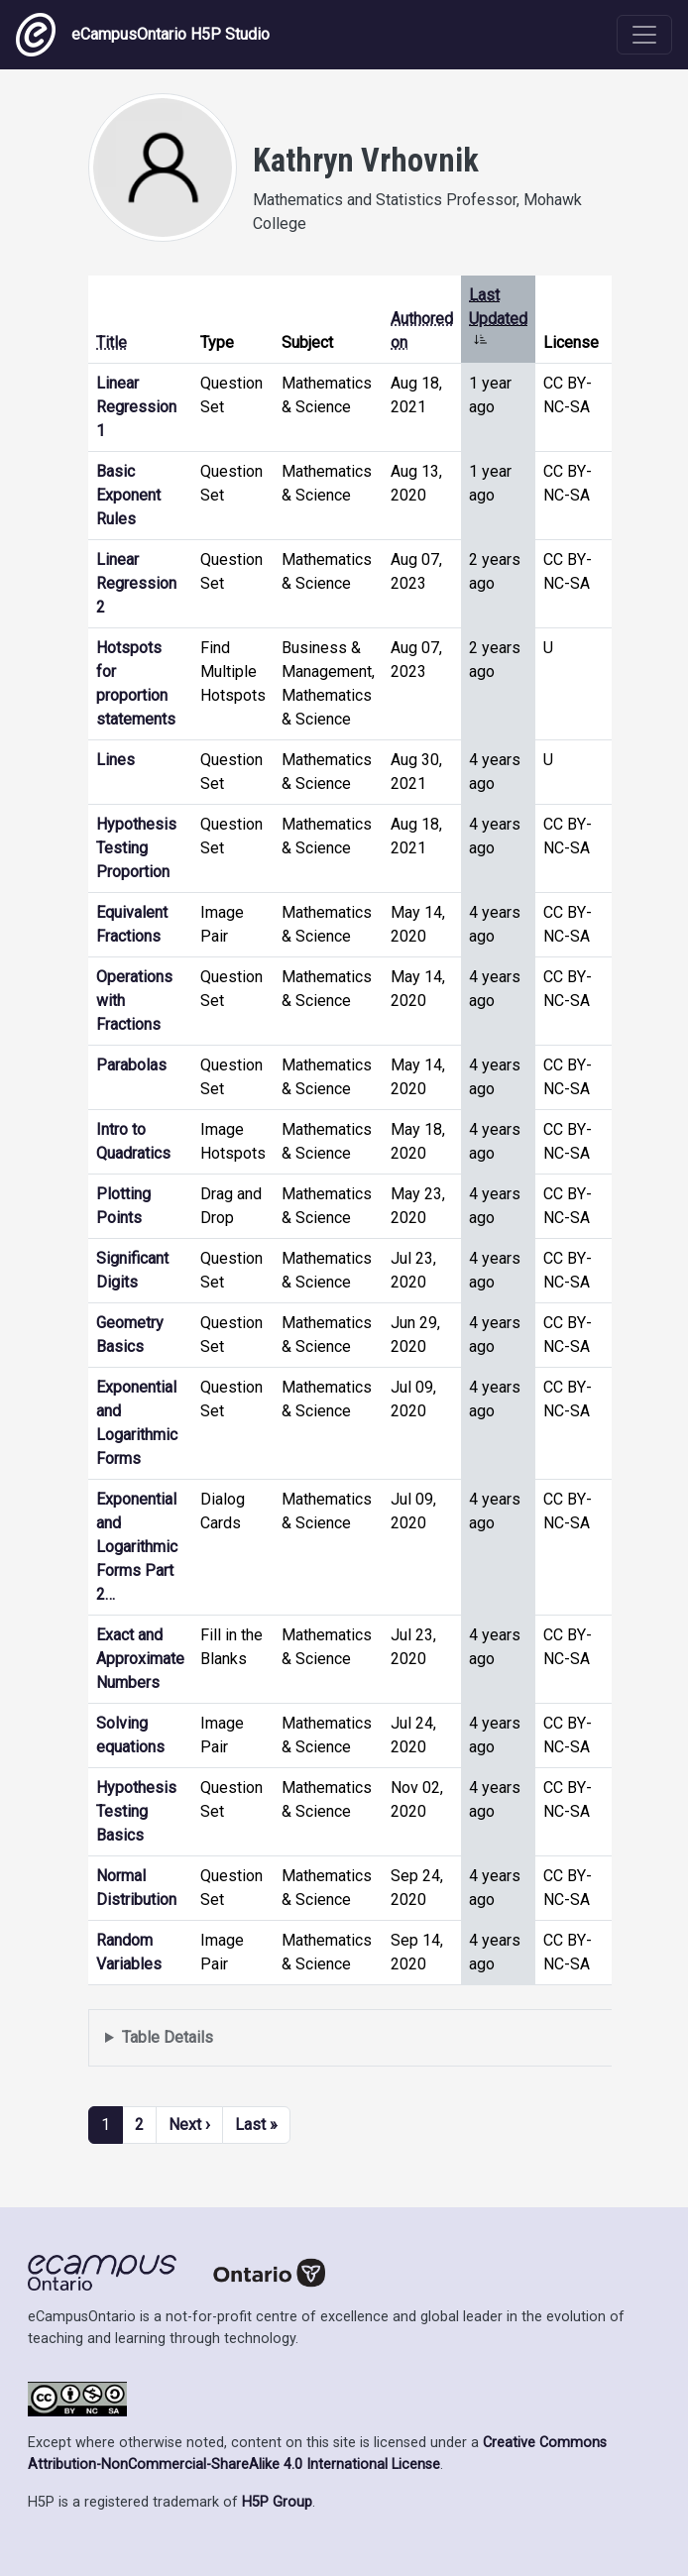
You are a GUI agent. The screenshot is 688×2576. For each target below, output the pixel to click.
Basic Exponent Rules (128, 495)
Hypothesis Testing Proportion (136, 848)
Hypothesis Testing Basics (136, 1811)
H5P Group (277, 2502)
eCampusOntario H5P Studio (143, 34)
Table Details (167, 2037)
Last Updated (498, 318)
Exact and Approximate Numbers (140, 1658)
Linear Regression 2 (136, 583)
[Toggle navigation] (644, 35)
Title (111, 342)
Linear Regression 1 (136, 407)
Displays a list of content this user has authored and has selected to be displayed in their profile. (374, 2038)
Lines (115, 759)
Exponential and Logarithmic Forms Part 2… (136, 1547)
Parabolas (131, 1065)
